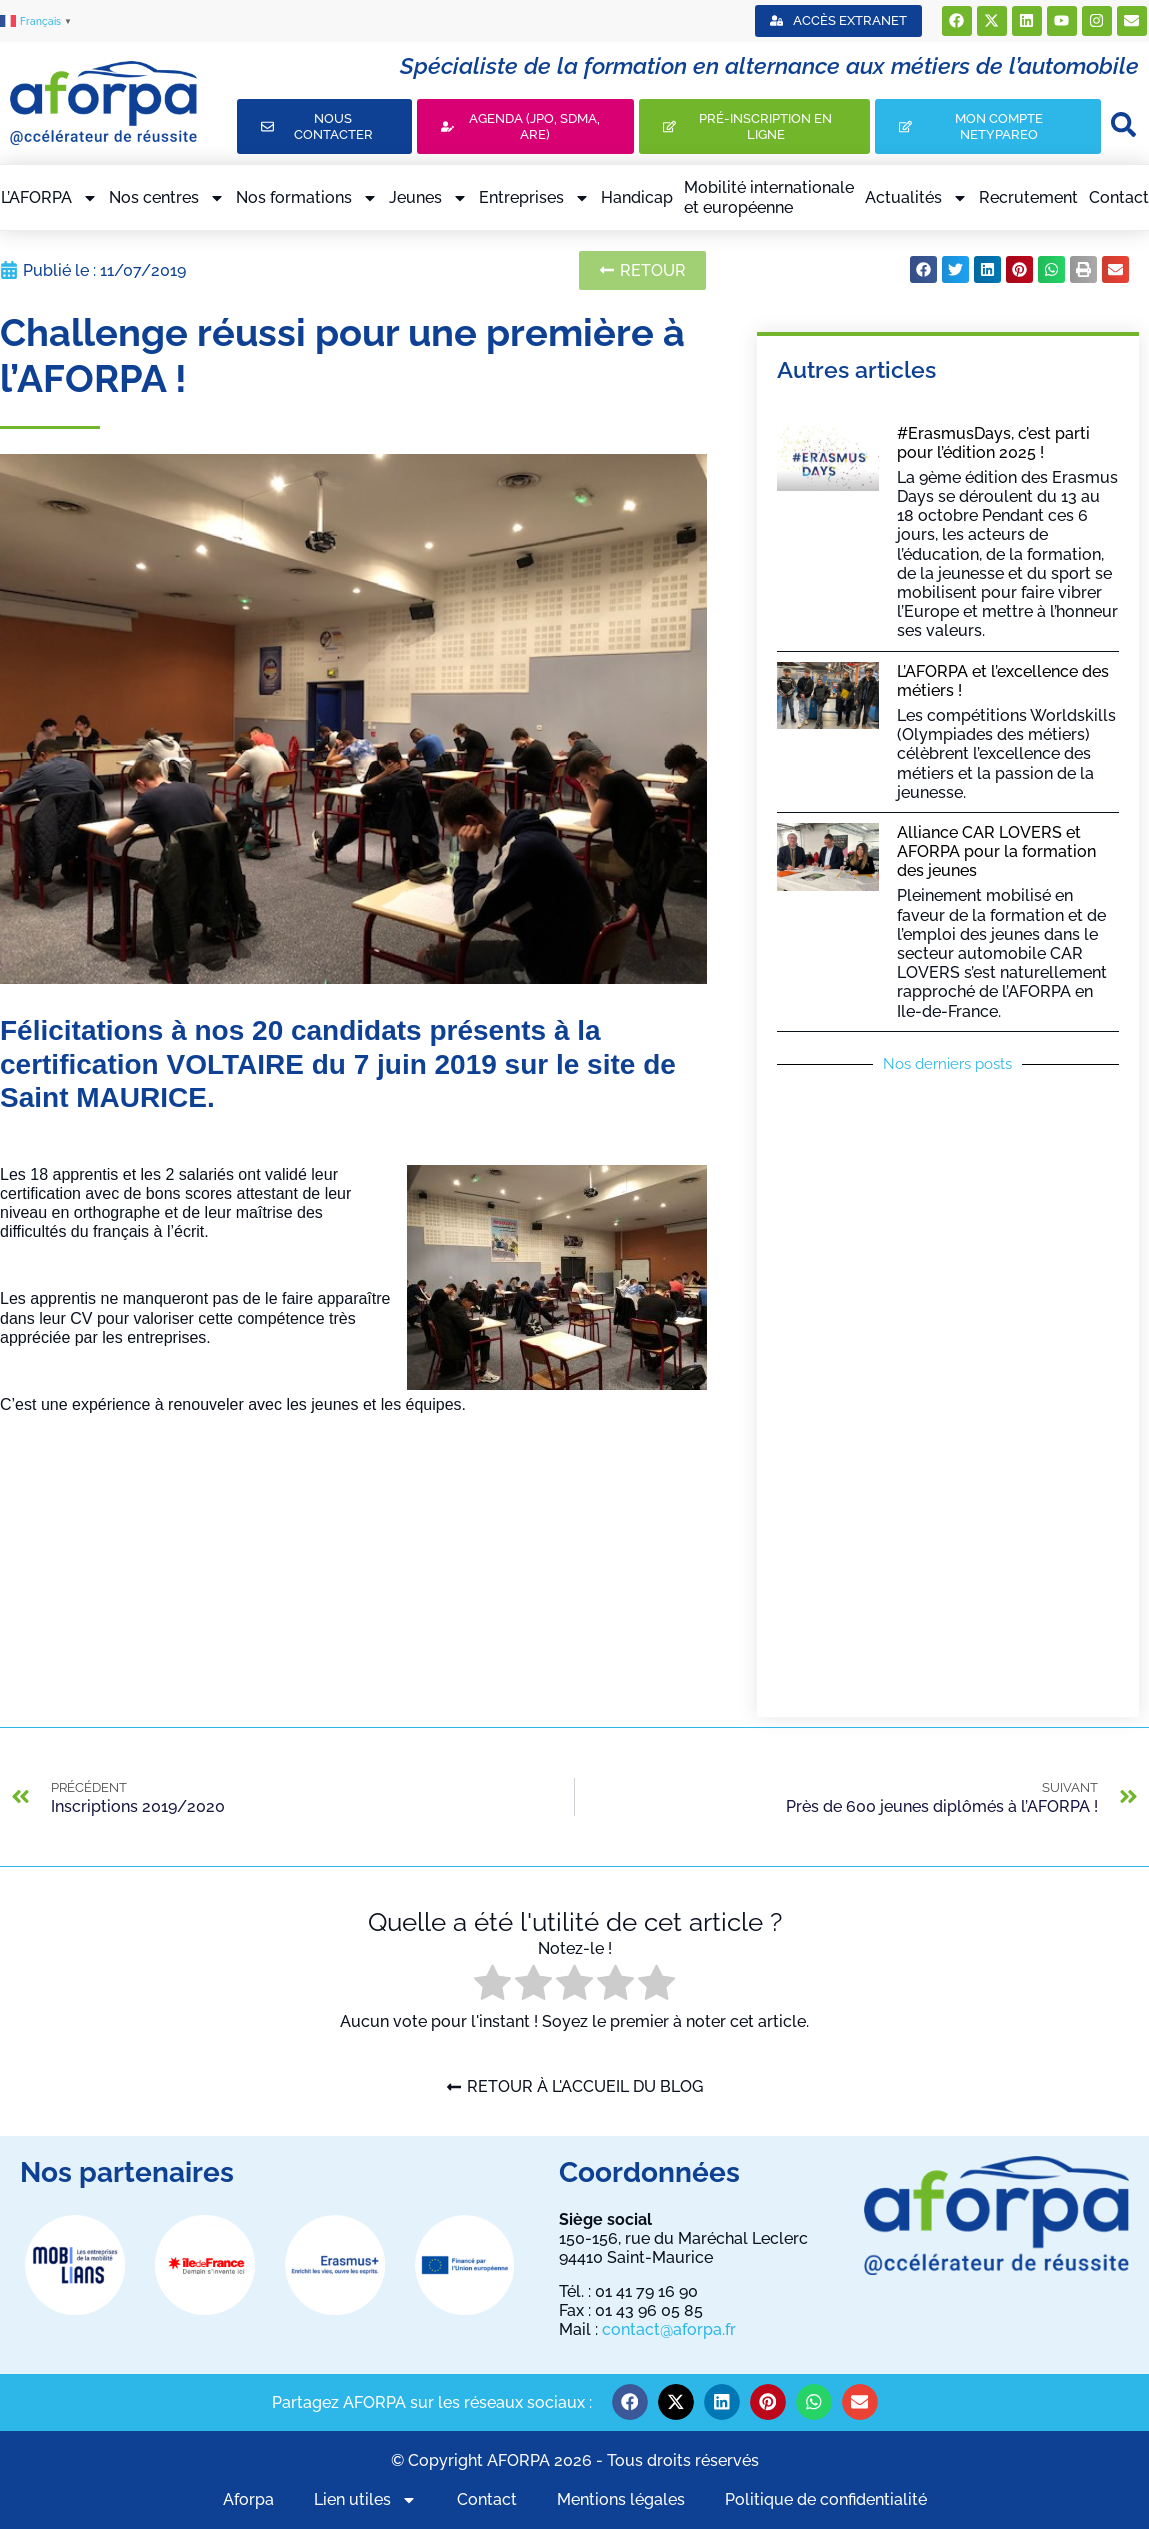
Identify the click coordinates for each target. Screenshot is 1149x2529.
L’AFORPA (49, 198)
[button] (923, 269)
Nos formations (307, 198)
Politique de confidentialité (826, 2499)
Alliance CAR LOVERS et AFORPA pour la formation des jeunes (996, 851)
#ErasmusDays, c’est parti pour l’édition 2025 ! (993, 443)
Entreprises (534, 198)
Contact (1119, 197)
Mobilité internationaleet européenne (769, 197)
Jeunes (428, 198)
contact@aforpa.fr (669, 2329)
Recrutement (1028, 197)
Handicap (637, 197)
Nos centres (167, 198)
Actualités (916, 198)
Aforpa (248, 2499)
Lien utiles (365, 2499)
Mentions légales (621, 2499)
